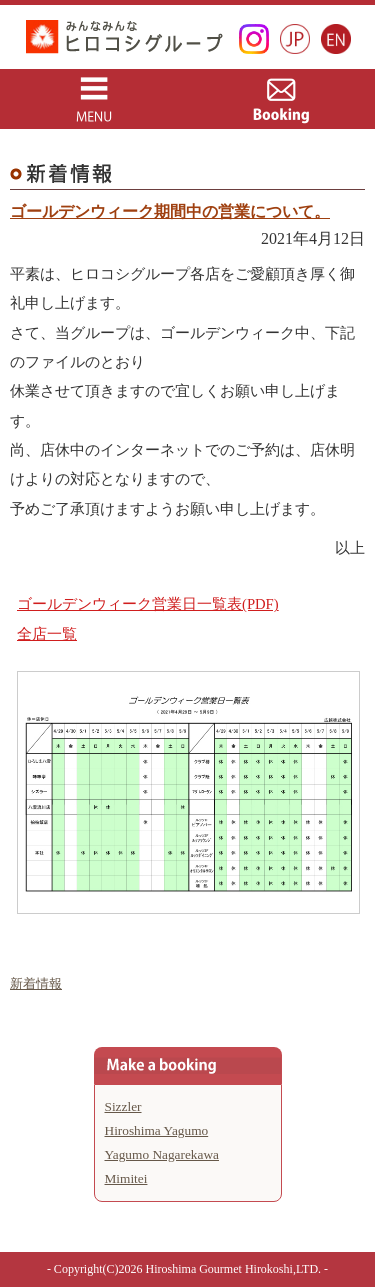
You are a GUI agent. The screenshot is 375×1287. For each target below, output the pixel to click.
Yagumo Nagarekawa (162, 1154)
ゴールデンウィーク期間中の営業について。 (170, 211)
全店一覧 (47, 634)
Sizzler (123, 1106)
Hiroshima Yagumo (157, 1130)
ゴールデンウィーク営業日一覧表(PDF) (148, 604)
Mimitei (126, 1178)
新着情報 (36, 983)
